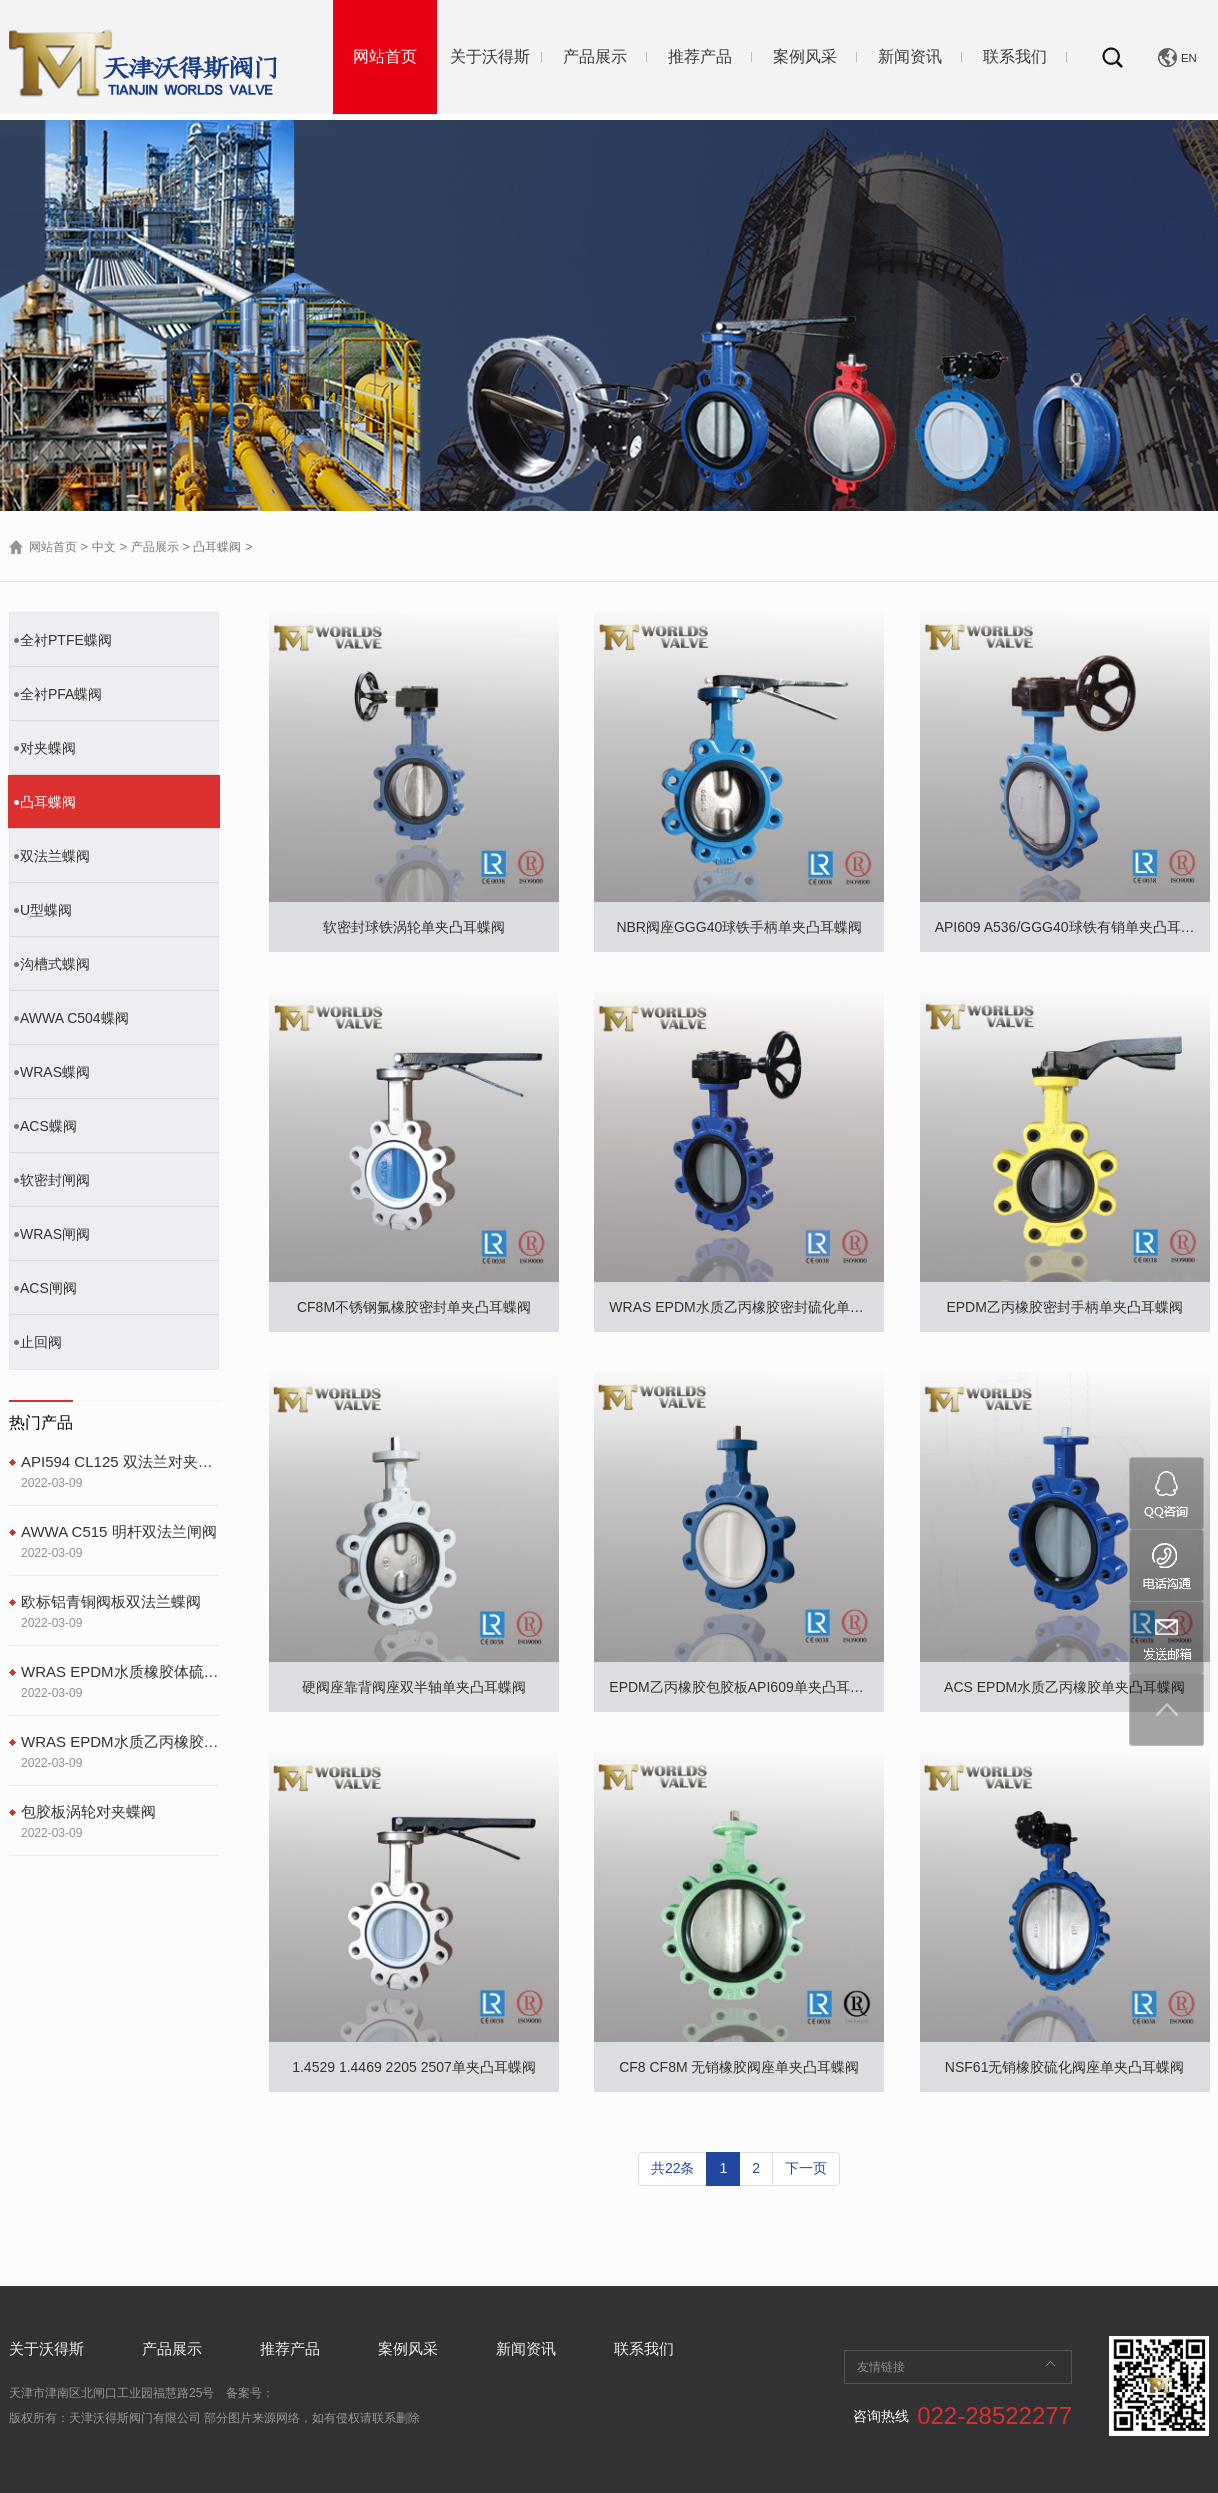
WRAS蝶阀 (55, 1072)
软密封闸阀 (55, 1180)
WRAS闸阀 (55, 1234)
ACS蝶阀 (48, 1126)
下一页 (806, 2168)
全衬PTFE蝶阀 (66, 640)
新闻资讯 (910, 56)
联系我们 (1015, 56)
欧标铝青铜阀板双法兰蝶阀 (111, 1601)
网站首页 (385, 56)
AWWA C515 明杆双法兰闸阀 (119, 1531)
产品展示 (595, 56)
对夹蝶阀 (48, 748)
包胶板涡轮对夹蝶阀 (88, 1811)
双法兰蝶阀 (55, 856)
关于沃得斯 (490, 56)
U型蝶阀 (46, 910)
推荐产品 (700, 56)
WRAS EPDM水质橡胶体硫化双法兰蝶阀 (120, 1671)
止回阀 (41, 1342)
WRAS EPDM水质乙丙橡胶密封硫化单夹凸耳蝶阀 (120, 1741)
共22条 (673, 2168)
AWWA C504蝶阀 (74, 1018)
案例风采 (805, 56)
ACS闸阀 (48, 1288)
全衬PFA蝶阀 (61, 694)
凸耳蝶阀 (217, 547)
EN (1189, 58)
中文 (104, 547)
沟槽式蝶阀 (55, 964)
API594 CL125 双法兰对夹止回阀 (120, 1461)
